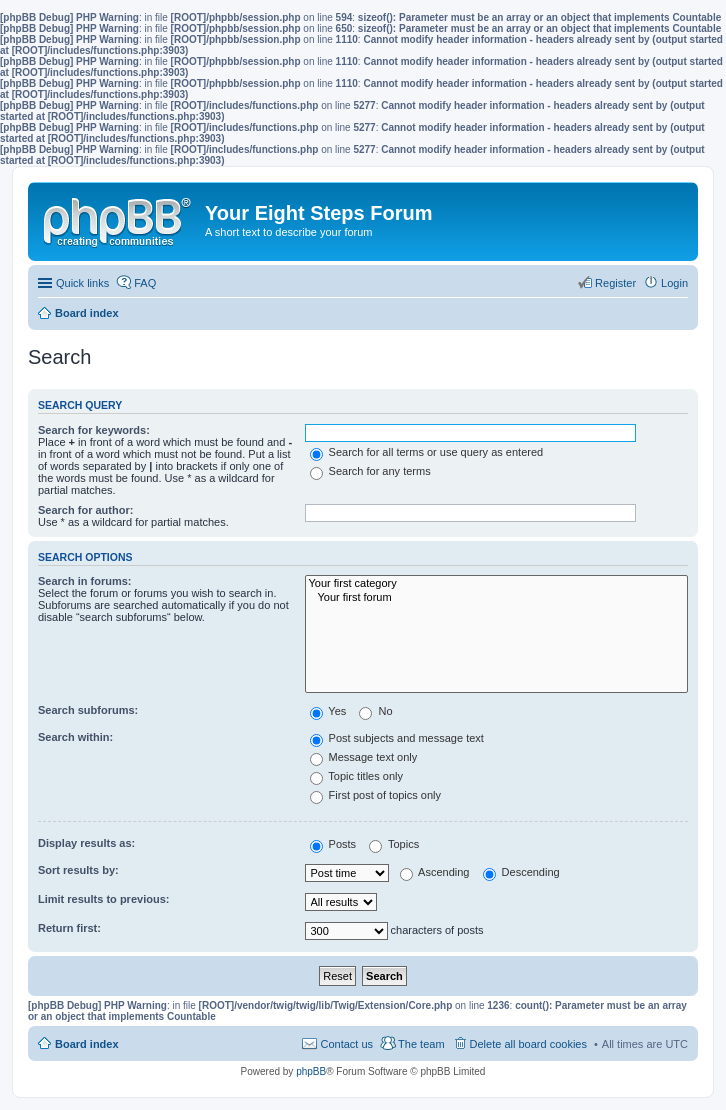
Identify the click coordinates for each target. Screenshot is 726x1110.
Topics (394, 844)
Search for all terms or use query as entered (427, 452)
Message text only (364, 757)
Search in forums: (85, 581)
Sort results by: (78, 870)
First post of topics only (376, 795)
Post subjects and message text (397, 738)
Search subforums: (88, 710)
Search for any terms (370, 471)
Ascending (435, 872)
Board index (87, 1044)
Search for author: (85, 510)
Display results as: (86, 843)
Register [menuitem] (615, 283)
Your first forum (497, 598)
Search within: (75, 737)
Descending (521, 872)
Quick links (82, 283)
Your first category (497, 584)
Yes (328, 711)
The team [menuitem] (421, 1044)
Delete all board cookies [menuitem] (528, 1044)
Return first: (69, 928)
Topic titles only (356, 776)
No (375, 711)
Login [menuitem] (674, 283)
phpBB (311, 1071)
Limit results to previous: (103, 899)
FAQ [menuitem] (145, 283)
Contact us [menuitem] (346, 1044)
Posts (333, 844)
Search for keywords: (94, 430)
